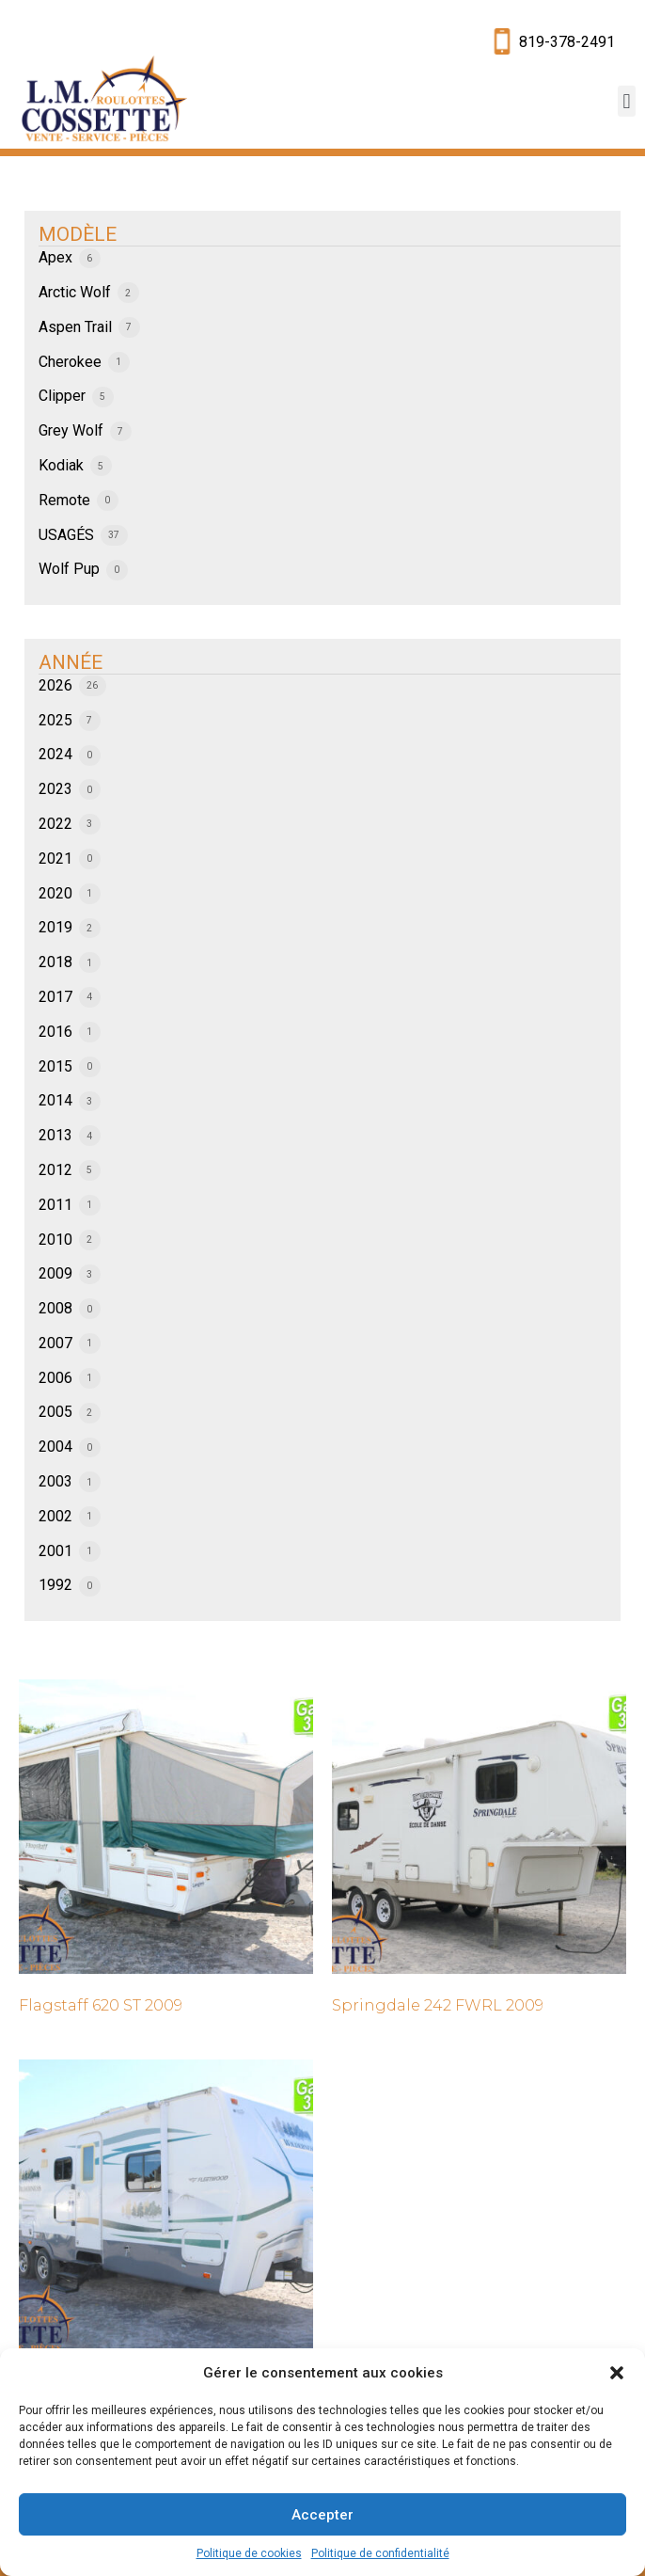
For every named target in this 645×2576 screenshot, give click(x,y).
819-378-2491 (567, 42)
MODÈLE (78, 234)
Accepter (322, 2514)
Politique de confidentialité (380, 2553)
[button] (616, 2372)
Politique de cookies (249, 2553)
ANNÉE (70, 662)
